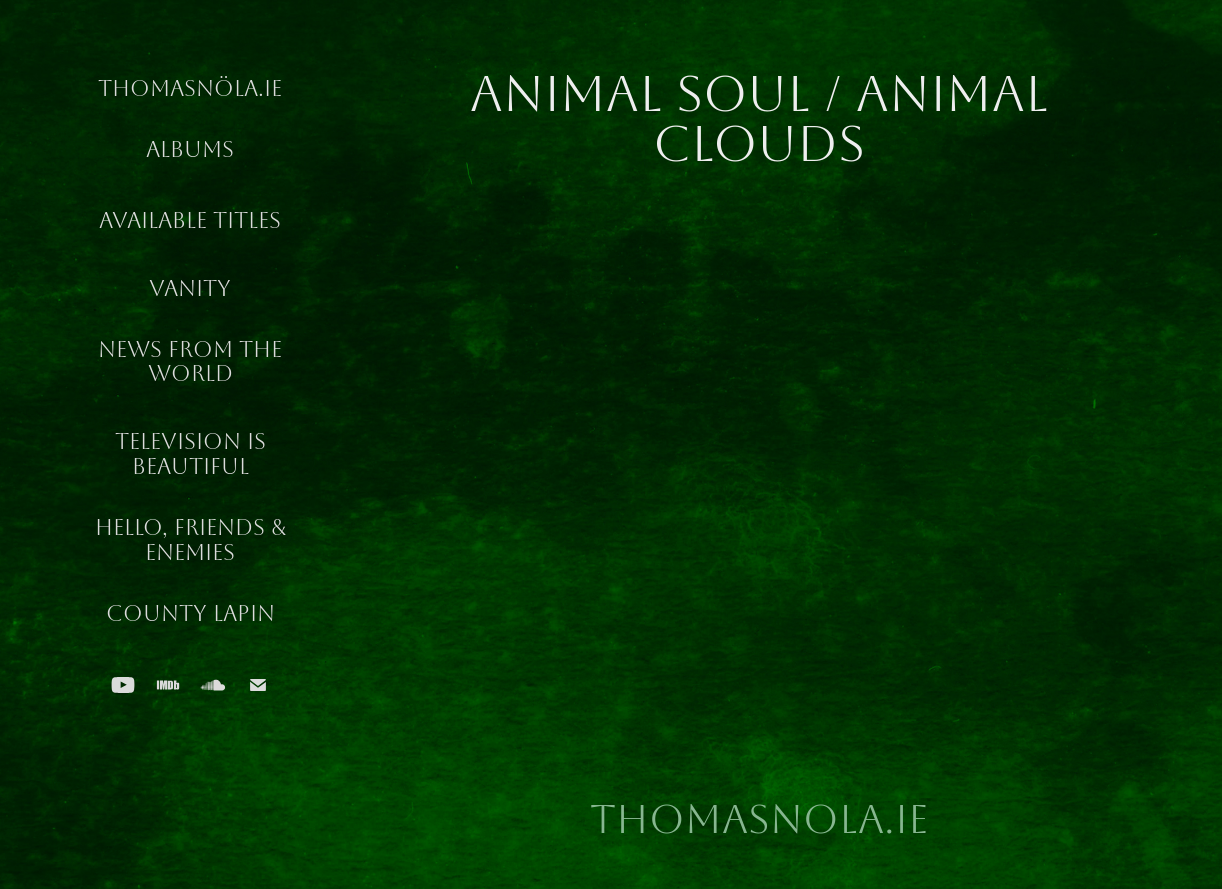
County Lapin (190, 614)
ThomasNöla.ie (190, 89)
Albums (190, 150)
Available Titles (190, 221)
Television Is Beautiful (190, 454)
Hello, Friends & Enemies (190, 540)
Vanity (190, 289)
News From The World (190, 362)
